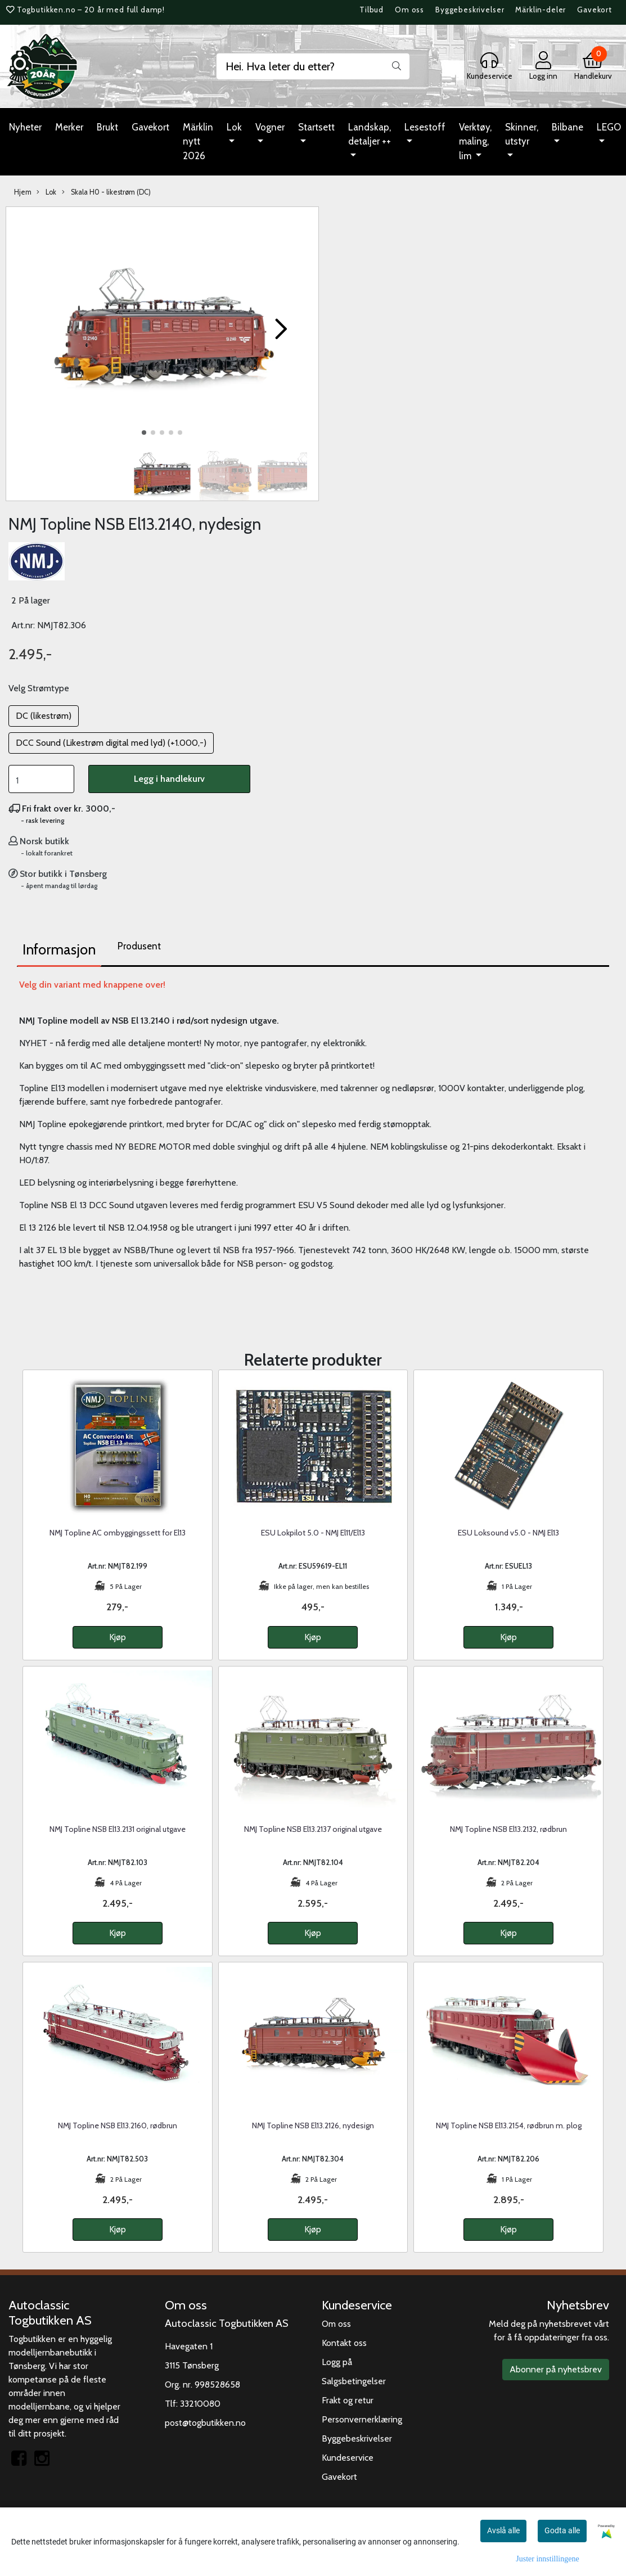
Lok (234, 127)
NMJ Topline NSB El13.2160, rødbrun (117, 2125)
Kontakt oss (344, 2343)
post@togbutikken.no (205, 2422)
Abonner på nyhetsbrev (556, 2369)
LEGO (609, 127)
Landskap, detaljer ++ (369, 134)
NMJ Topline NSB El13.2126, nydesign (313, 2125)
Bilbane (567, 127)
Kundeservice (347, 2457)
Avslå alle (503, 2530)
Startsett (316, 127)
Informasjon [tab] (59, 949)
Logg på (337, 2362)
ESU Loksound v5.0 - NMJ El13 (508, 1533)
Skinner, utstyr (521, 134)
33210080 (200, 2403)
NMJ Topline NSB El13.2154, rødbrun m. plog (509, 2125)
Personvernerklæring (362, 2419)
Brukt (107, 127)
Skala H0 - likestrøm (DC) (106, 192)
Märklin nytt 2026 (198, 141)
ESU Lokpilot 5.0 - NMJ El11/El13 (313, 1533)
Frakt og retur (347, 2400)
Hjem (22, 192)
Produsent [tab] (139, 946)
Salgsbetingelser (354, 2381)
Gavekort (594, 9)
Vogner (270, 127)
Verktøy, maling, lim (475, 141)
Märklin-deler (540, 9)
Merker (69, 127)
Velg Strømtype (38, 688)
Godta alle (562, 2530)
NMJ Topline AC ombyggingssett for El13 (117, 1533)
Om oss (409, 9)
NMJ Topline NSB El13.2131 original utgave (117, 1829)
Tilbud (371, 9)
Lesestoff (424, 127)
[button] (144, 432)
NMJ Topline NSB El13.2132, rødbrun (508, 1829)
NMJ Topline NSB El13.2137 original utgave (313, 1829)
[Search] (312, 66)
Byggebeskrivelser (469, 9)
